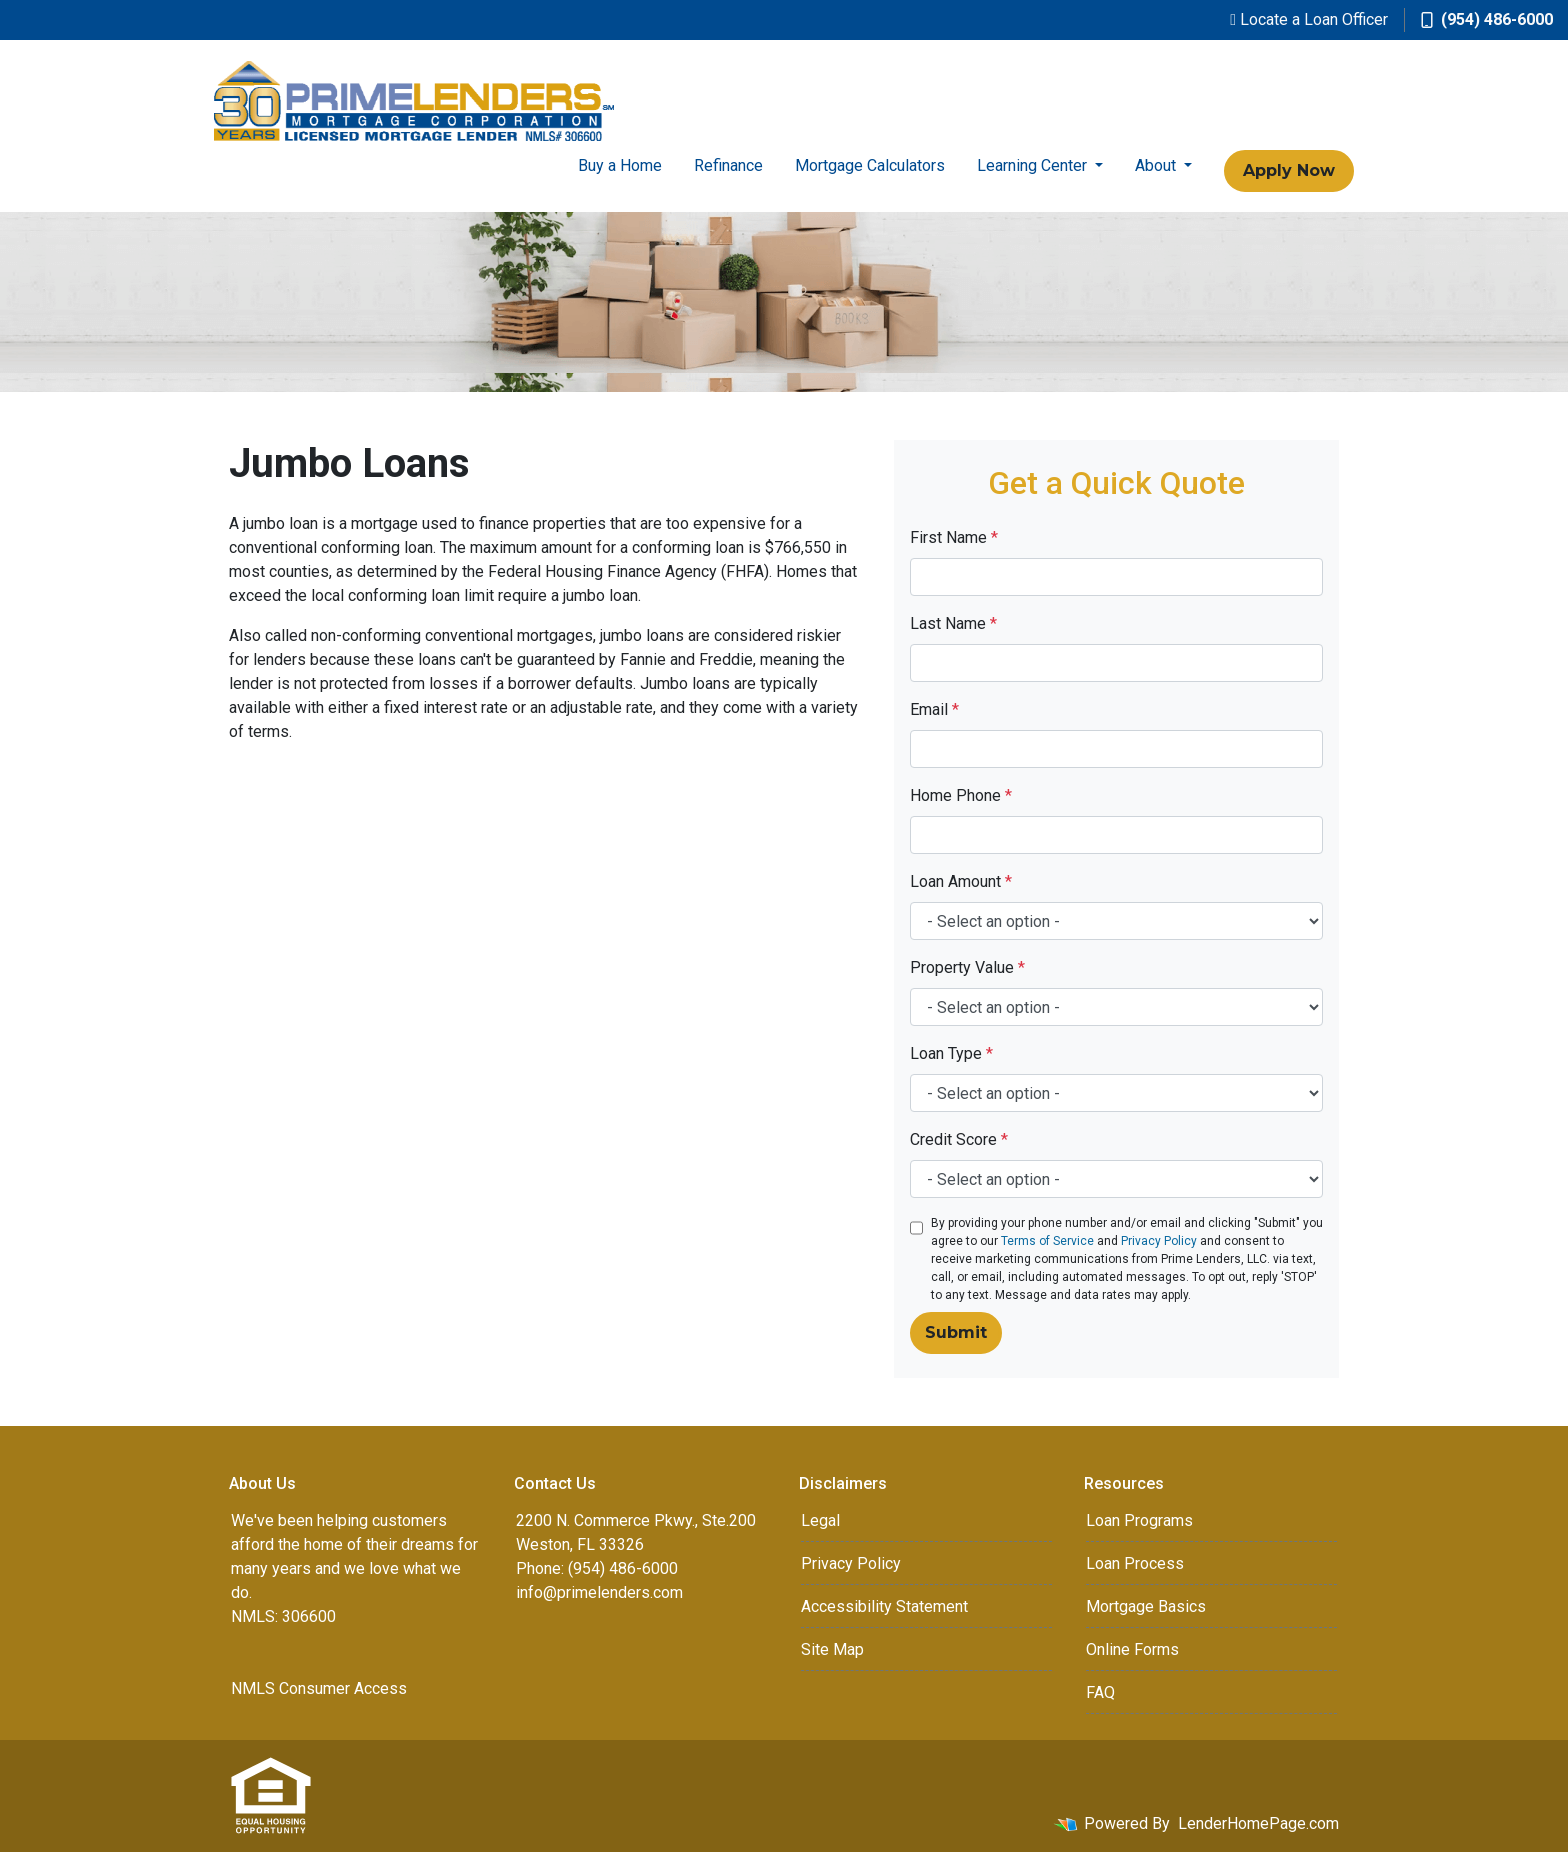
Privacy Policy (1159, 1241)
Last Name (953, 623)
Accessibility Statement (884, 1606)
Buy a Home (620, 165)
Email (934, 709)
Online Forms (1132, 1649)
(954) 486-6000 (1487, 19)
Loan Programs (1139, 1520)
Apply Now (1289, 170)
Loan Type (951, 1053)
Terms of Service (1047, 1241)
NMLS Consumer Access (319, 1688)
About (1157, 165)
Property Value (967, 967)
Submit (956, 1332)
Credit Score (959, 1139)
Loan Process (1135, 1563)
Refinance (728, 165)
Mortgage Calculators (870, 165)
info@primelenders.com (599, 1592)
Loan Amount (961, 881)
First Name (954, 537)
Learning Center (1034, 165)
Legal (820, 1520)
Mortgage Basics (1146, 1606)
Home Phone (961, 795)
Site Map (832, 1649)
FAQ (1100, 1692)
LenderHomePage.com (1258, 1823)
